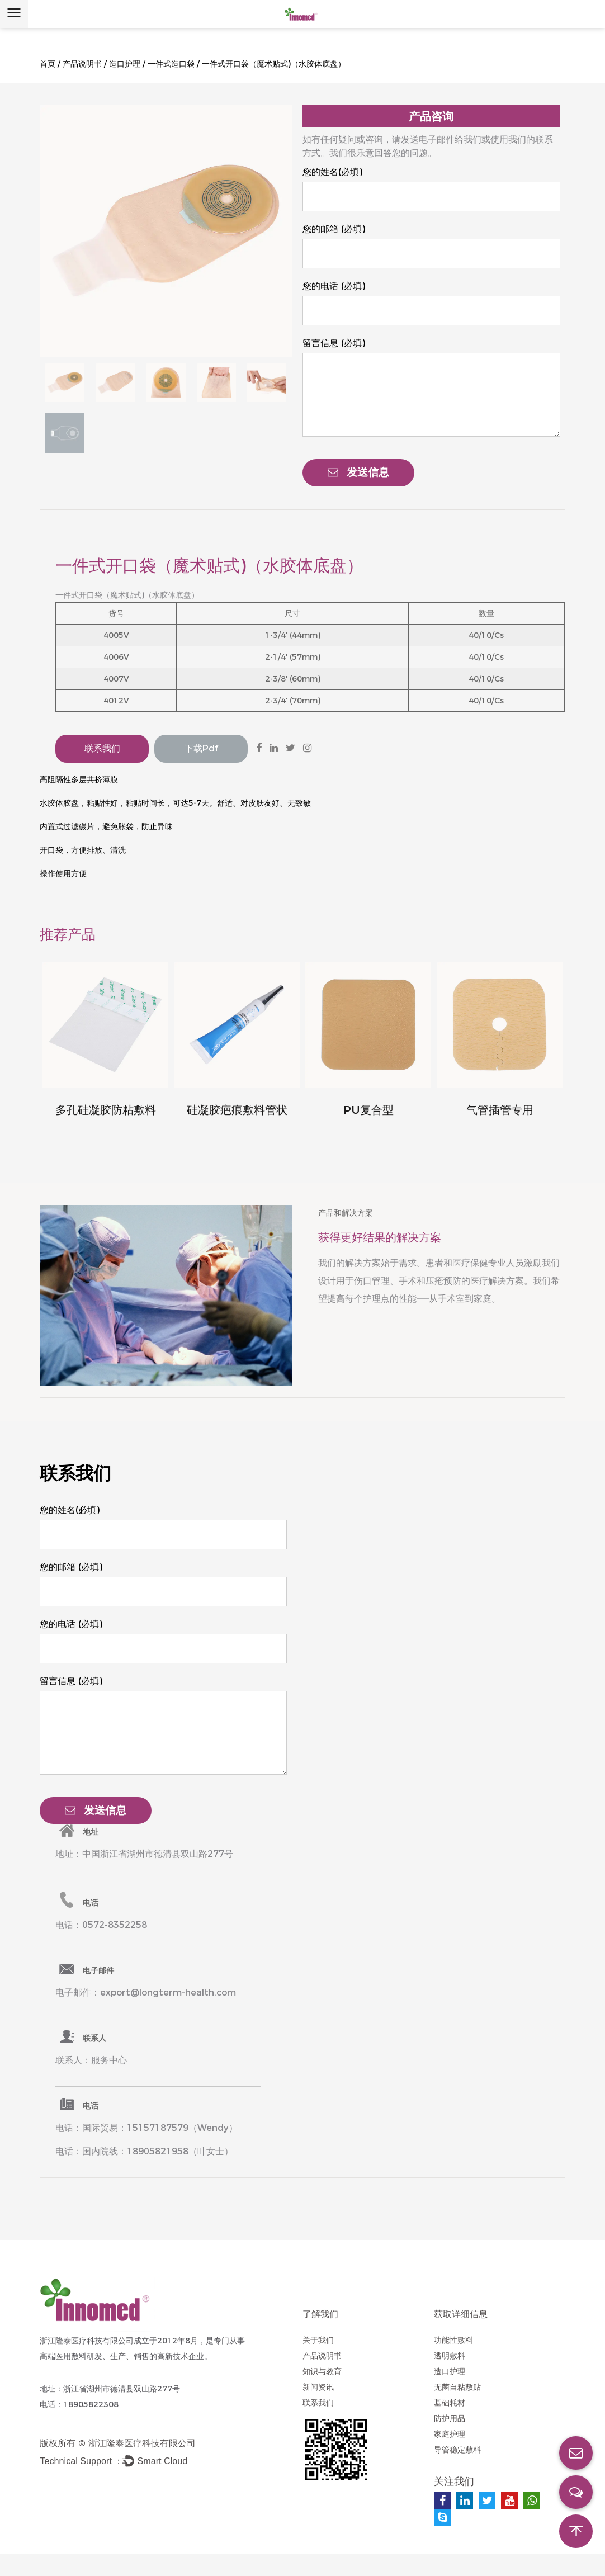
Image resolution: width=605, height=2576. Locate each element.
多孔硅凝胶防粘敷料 (105, 1110)
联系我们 (102, 748)
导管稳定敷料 (457, 2450)
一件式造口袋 (171, 64)
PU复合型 (368, 1110)
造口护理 (124, 64)
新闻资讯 (318, 2387)
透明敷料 (449, 2356)
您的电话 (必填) (333, 286)
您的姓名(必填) (332, 172)
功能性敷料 (453, 2340)
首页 (47, 64)
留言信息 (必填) (333, 343)
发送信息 (358, 472)
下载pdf (201, 748)
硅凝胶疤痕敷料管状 (237, 1110)
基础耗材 (449, 2403)
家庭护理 (449, 2434)
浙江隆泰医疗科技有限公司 (142, 2443)
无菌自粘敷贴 (457, 2387)
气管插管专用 (499, 1110)
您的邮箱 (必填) (333, 229)
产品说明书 (82, 64)
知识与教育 (322, 2371)
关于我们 (318, 2340)
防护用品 (449, 2418)
